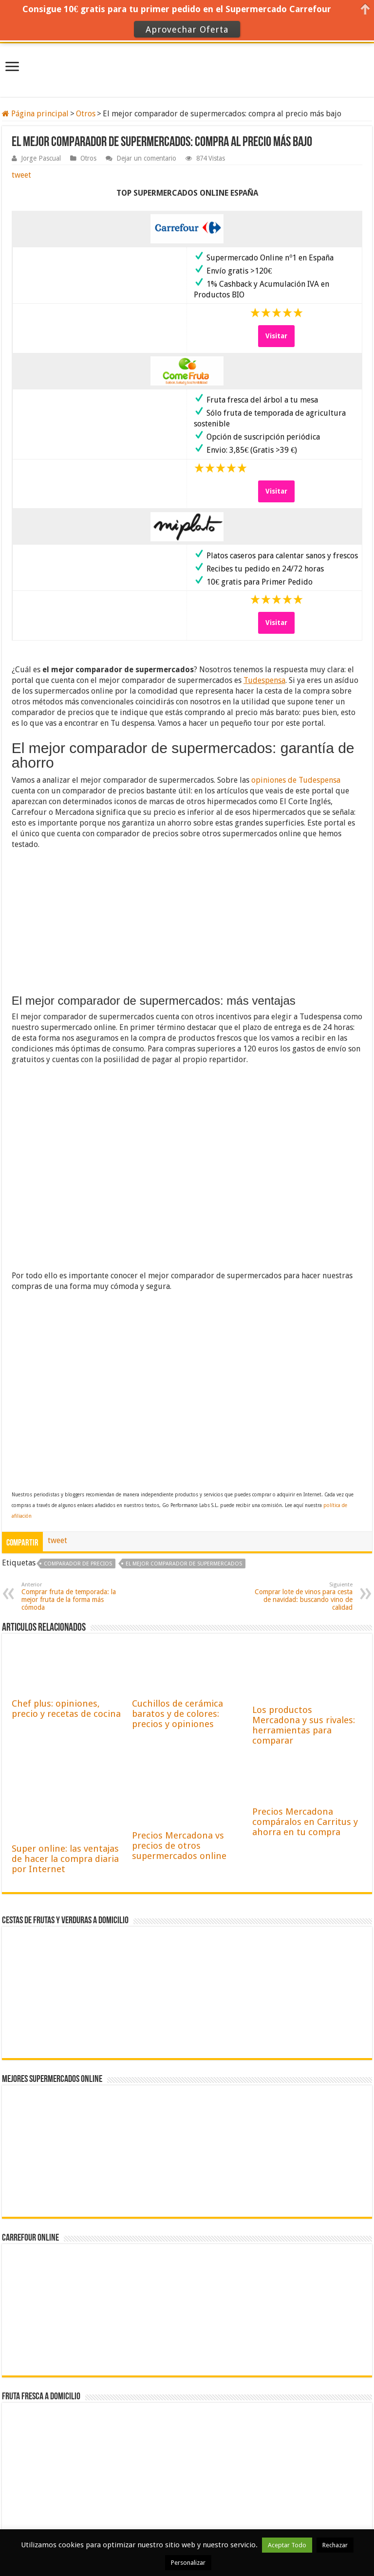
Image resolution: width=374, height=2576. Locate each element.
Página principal (35, 113)
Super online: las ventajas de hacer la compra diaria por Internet (65, 1858)
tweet (21, 175)
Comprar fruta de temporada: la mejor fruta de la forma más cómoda (71, 1596)
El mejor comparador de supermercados (184, 1564)
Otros (85, 113)
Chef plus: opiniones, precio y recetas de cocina (66, 1708)
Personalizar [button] (188, 2562)
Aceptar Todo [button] (287, 2545)
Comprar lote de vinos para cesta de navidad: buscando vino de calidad (303, 1596)
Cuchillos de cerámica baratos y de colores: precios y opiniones (177, 1713)
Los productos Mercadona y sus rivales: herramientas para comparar (303, 1725)
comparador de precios (78, 1564)
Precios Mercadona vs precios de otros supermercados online (179, 1845)
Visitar (276, 336)
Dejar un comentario (146, 158)
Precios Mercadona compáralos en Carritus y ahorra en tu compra (305, 1821)
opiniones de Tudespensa (295, 780)
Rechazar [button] (335, 2545)
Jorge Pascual (41, 158)
